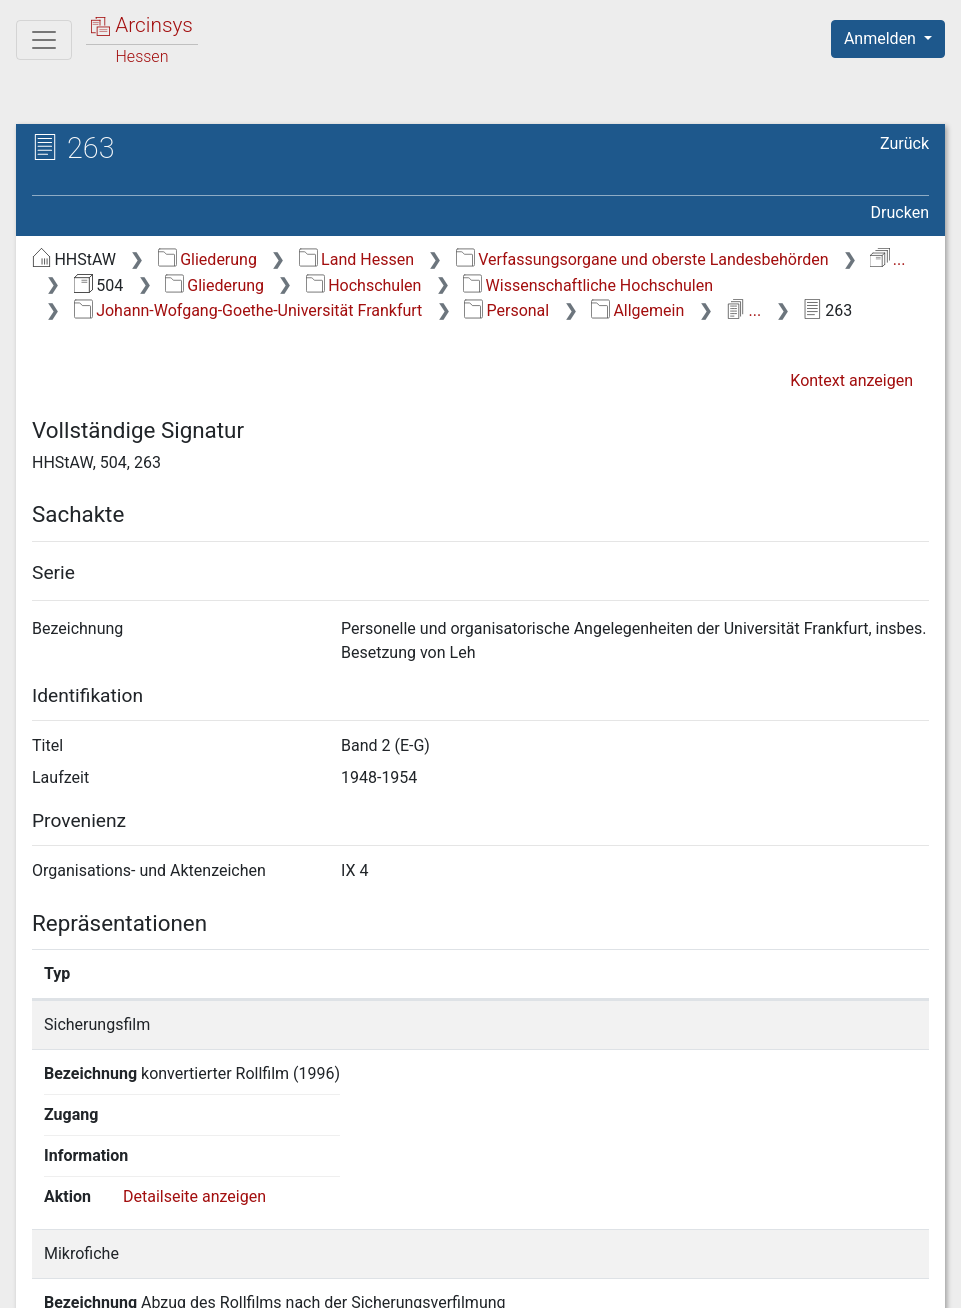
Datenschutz (594, 1281)
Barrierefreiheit (747, 1281)
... (887, 259)
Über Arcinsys (445, 1281)
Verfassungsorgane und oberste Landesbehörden (642, 259)
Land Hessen (356, 259)
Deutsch (120, 1266)
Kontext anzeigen (851, 380)
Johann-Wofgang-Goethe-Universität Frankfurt (248, 310)
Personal (506, 310)
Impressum (894, 1281)
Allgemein (637, 310)
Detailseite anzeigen (840, 1024)
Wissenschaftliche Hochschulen (588, 285)
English (46, 1266)
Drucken (900, 212)
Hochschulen (364, 285)
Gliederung (207, 259)
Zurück (904, 143)
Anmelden (882, 38)
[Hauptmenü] (44, 40)
